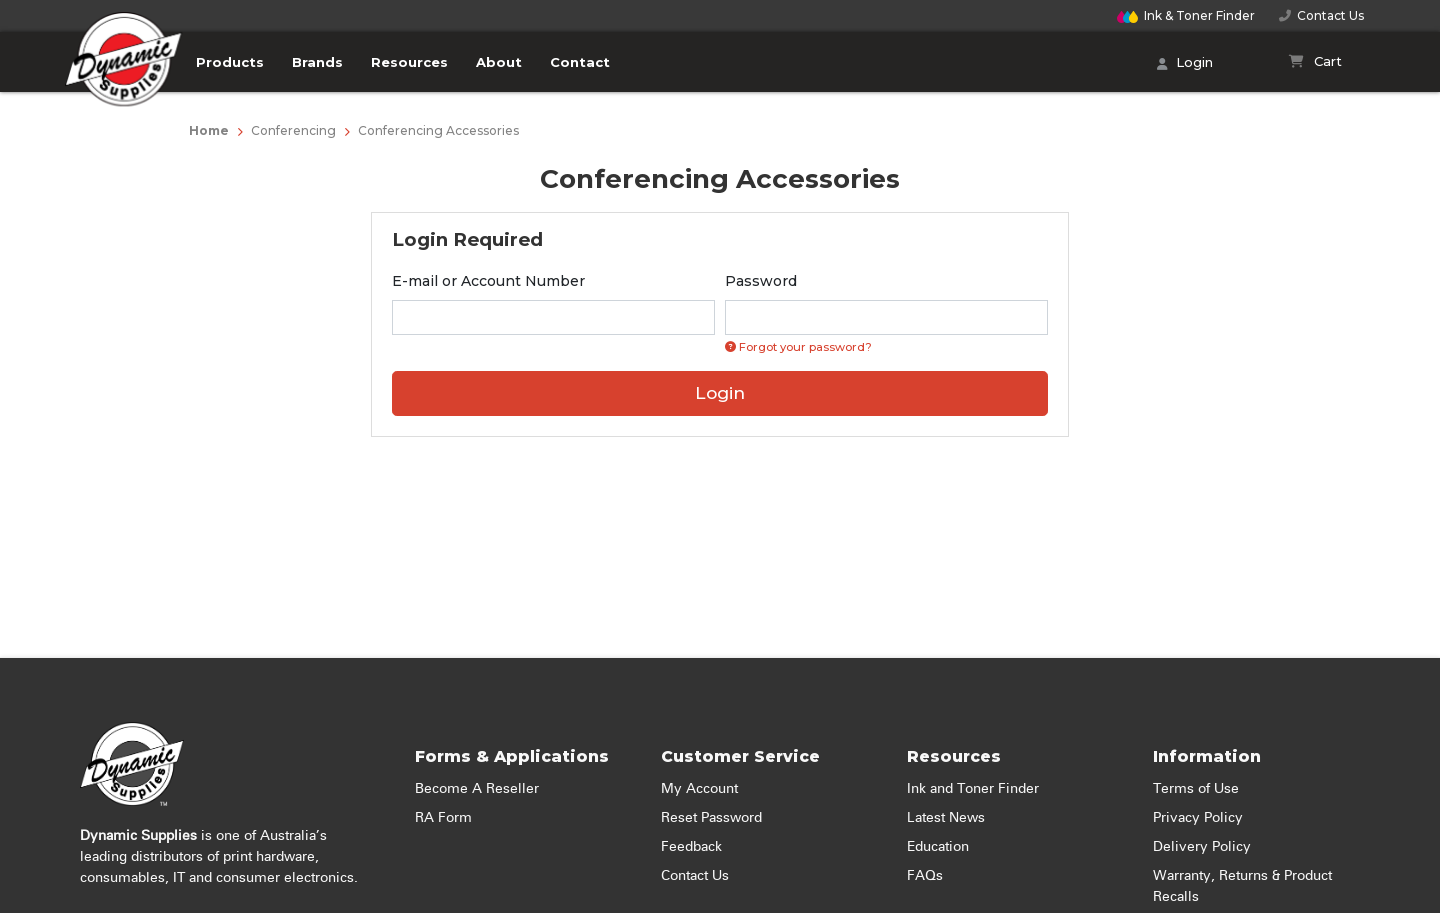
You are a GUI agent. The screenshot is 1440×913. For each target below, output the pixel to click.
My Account (699, 789)
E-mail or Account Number (488, 281)
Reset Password (711, 818)
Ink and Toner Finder (973, 789)
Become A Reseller (477, 789)
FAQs (925, 876)
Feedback (691, 847)
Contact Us (1321, 15)
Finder (1186, 15)
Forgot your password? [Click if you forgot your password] (798, 347)
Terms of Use (1196, 789)
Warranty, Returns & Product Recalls (1242, 886)
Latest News (946, 818)
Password (761, 281)
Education (938, 847)
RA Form (443, 818)
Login (1185, 64)
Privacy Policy (1198, 818)
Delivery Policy (1202, 847)
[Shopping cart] (1315, 62)
